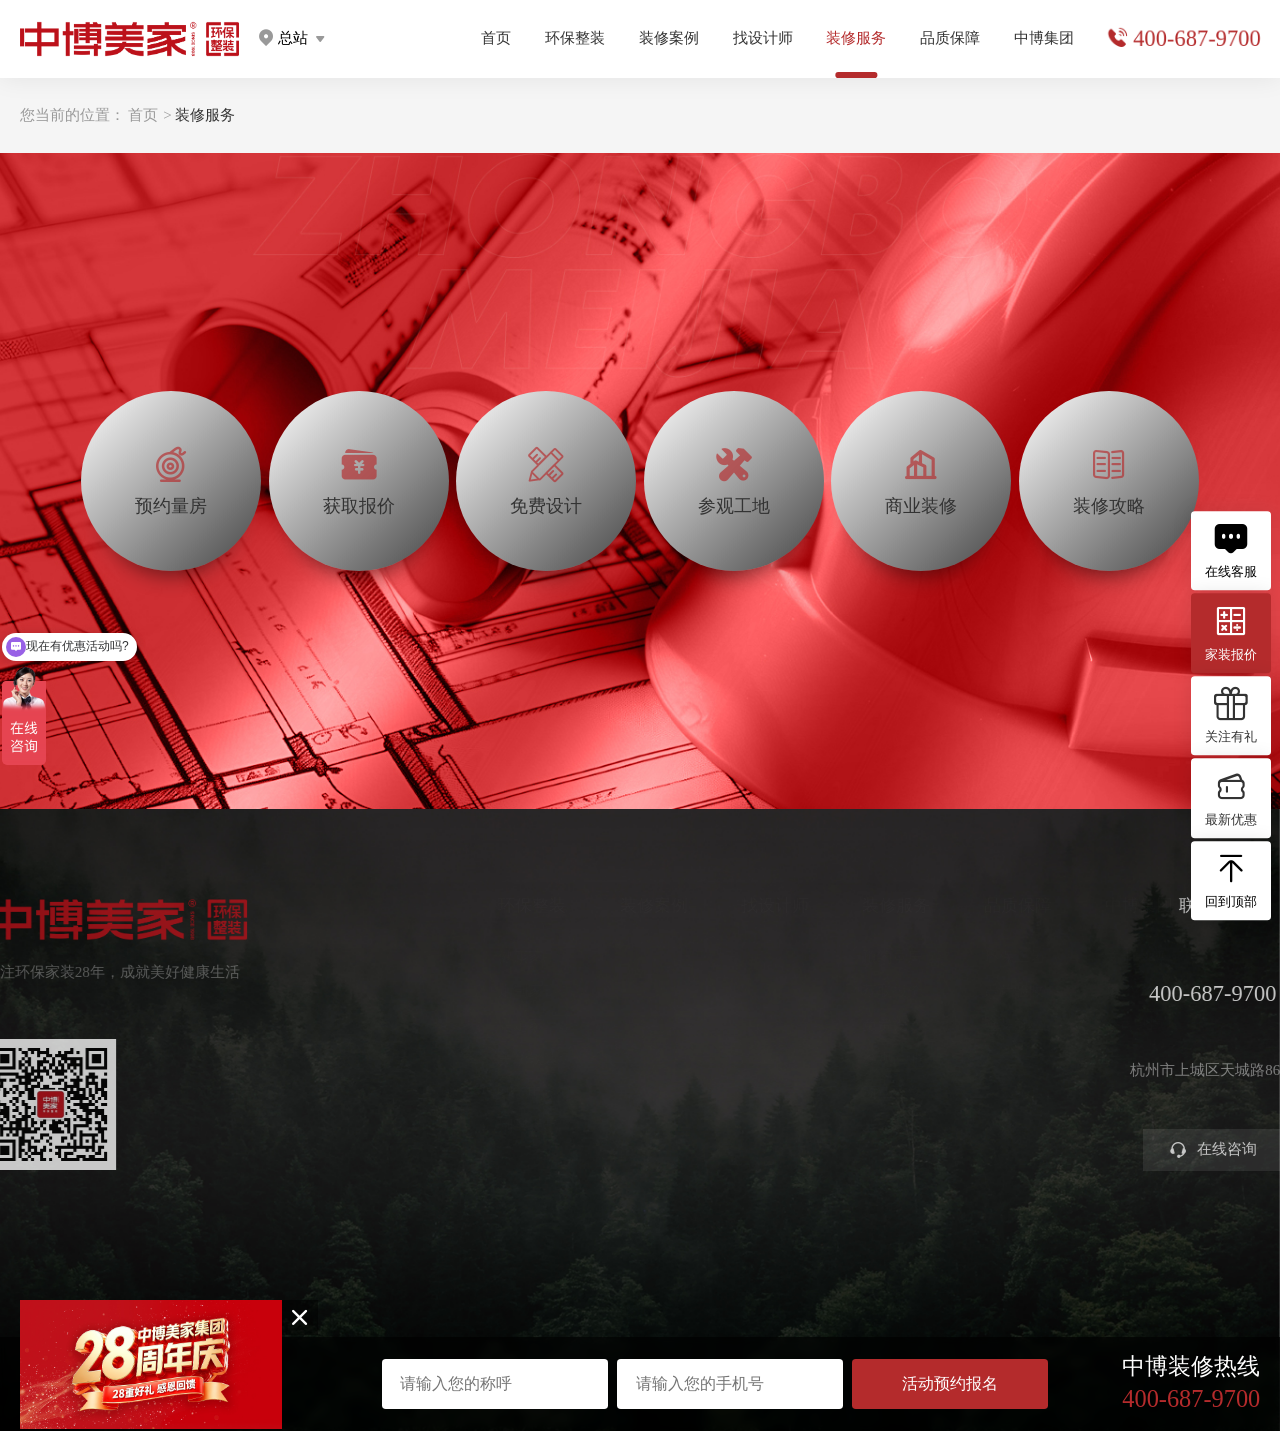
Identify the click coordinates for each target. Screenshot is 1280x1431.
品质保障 (950, 38)
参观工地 (857, 1058)
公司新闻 (1100, 1024)
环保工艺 (978, 956)
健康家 (485, 956)
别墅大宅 (493, 1125)
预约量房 (857, 956)
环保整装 (575, 38)
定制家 (485, 990)
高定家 (485, 1024)
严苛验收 (978, 990)
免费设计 (857, 1024)
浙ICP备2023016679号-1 (640, 1323)
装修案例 (669, 38)
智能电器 (493, 1091)
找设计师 (763, 38)
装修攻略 (857, 1125)
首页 (496, 38)
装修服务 (205, 115)
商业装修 (857, 1091)
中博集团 (1044, 38)
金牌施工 (978, 1024)
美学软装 (493, 1058)
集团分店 (1100, 990)
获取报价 (857, 990)
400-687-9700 (1197, 38)
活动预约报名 (950, 1383)
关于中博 (1100, 956)
